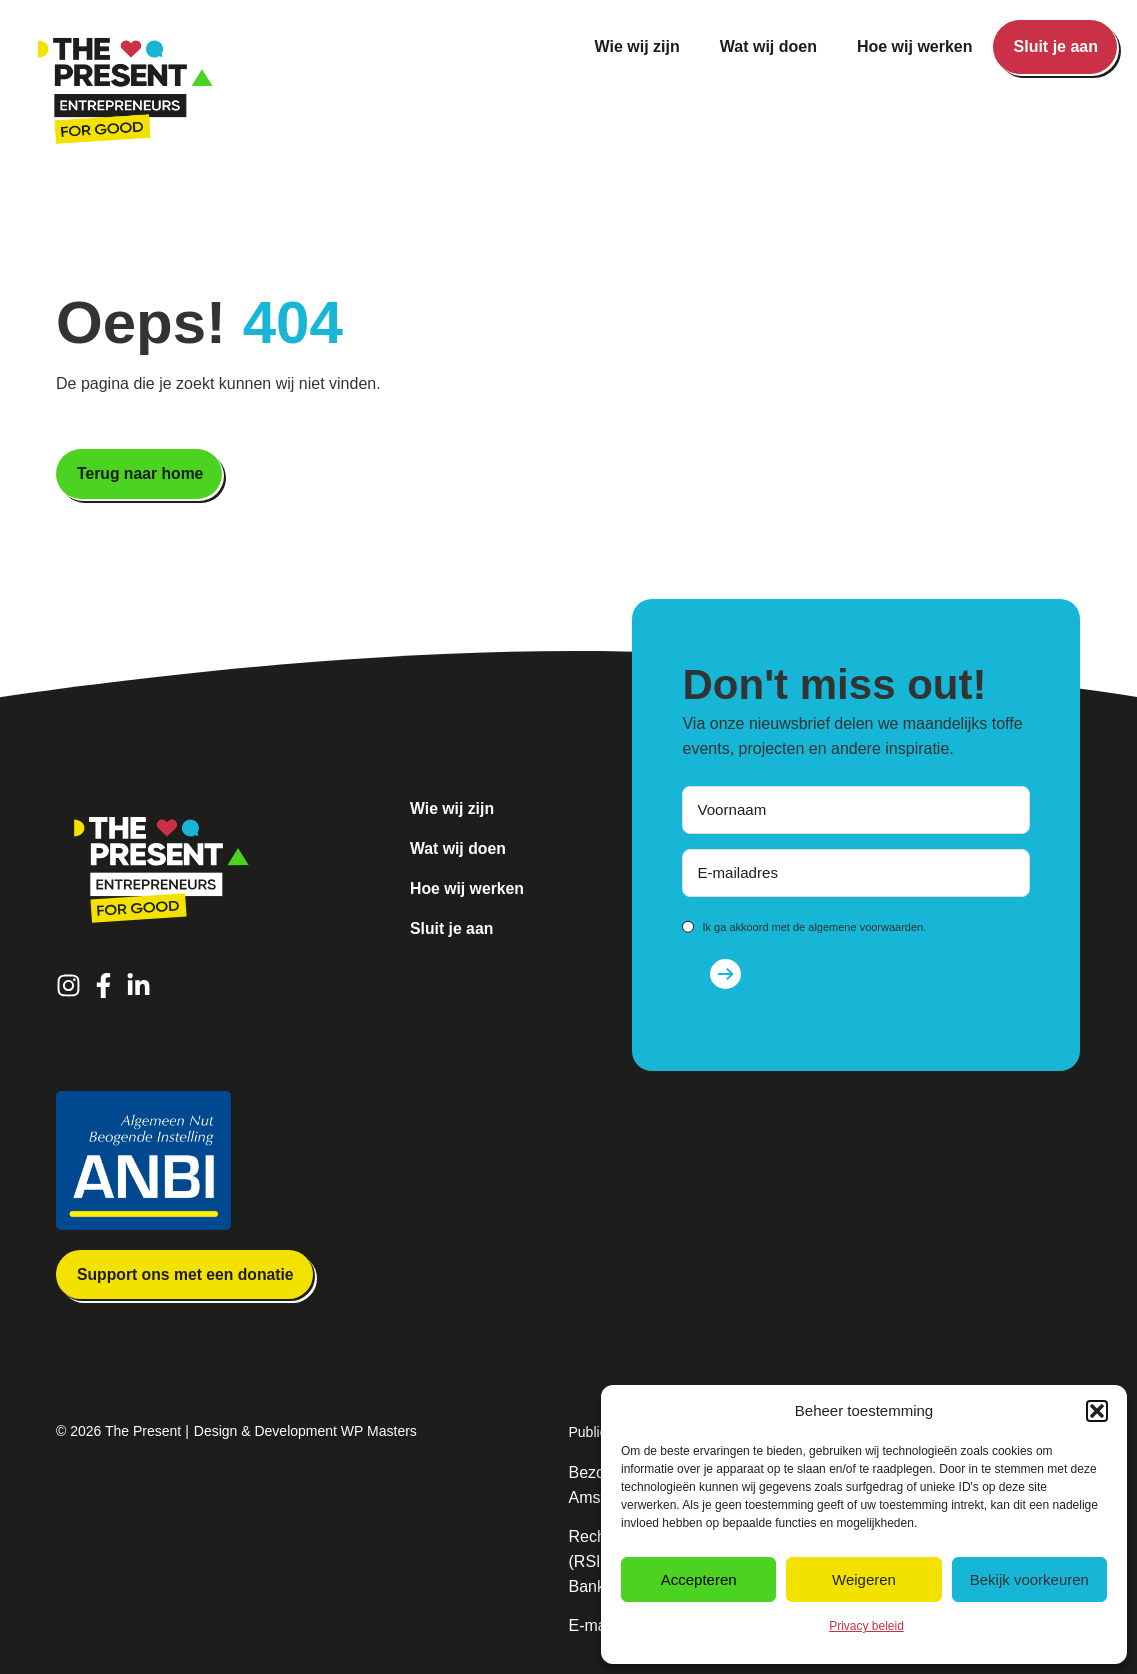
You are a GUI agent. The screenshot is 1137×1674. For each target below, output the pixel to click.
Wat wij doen (768, 46)
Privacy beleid (866, 1626)
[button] (1097, 1411)
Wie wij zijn (637, 46)
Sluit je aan (1056, 46)
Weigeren (864, 1579)
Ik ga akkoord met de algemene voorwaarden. (814, 927)
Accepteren (699, 1579)
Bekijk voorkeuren (1029, 1579)
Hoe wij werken (915, 46)
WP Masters (379, 1432)
